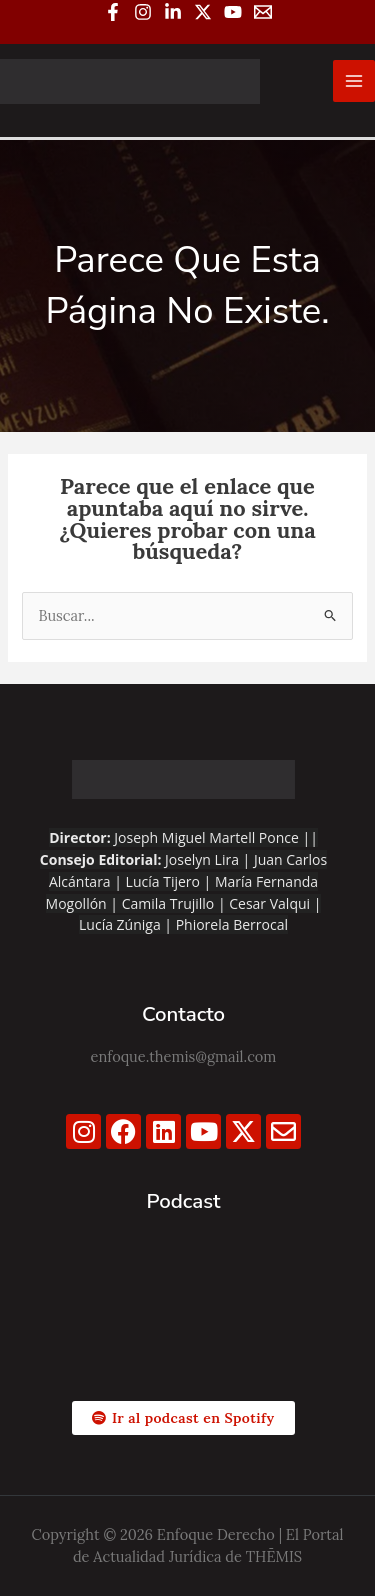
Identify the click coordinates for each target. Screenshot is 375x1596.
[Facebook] (113, 12)
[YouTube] (233, 12)
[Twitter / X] (203, 12)
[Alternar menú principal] (354, 81)
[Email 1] (263, 12)
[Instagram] (143, 12)
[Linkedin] (173, 12)
